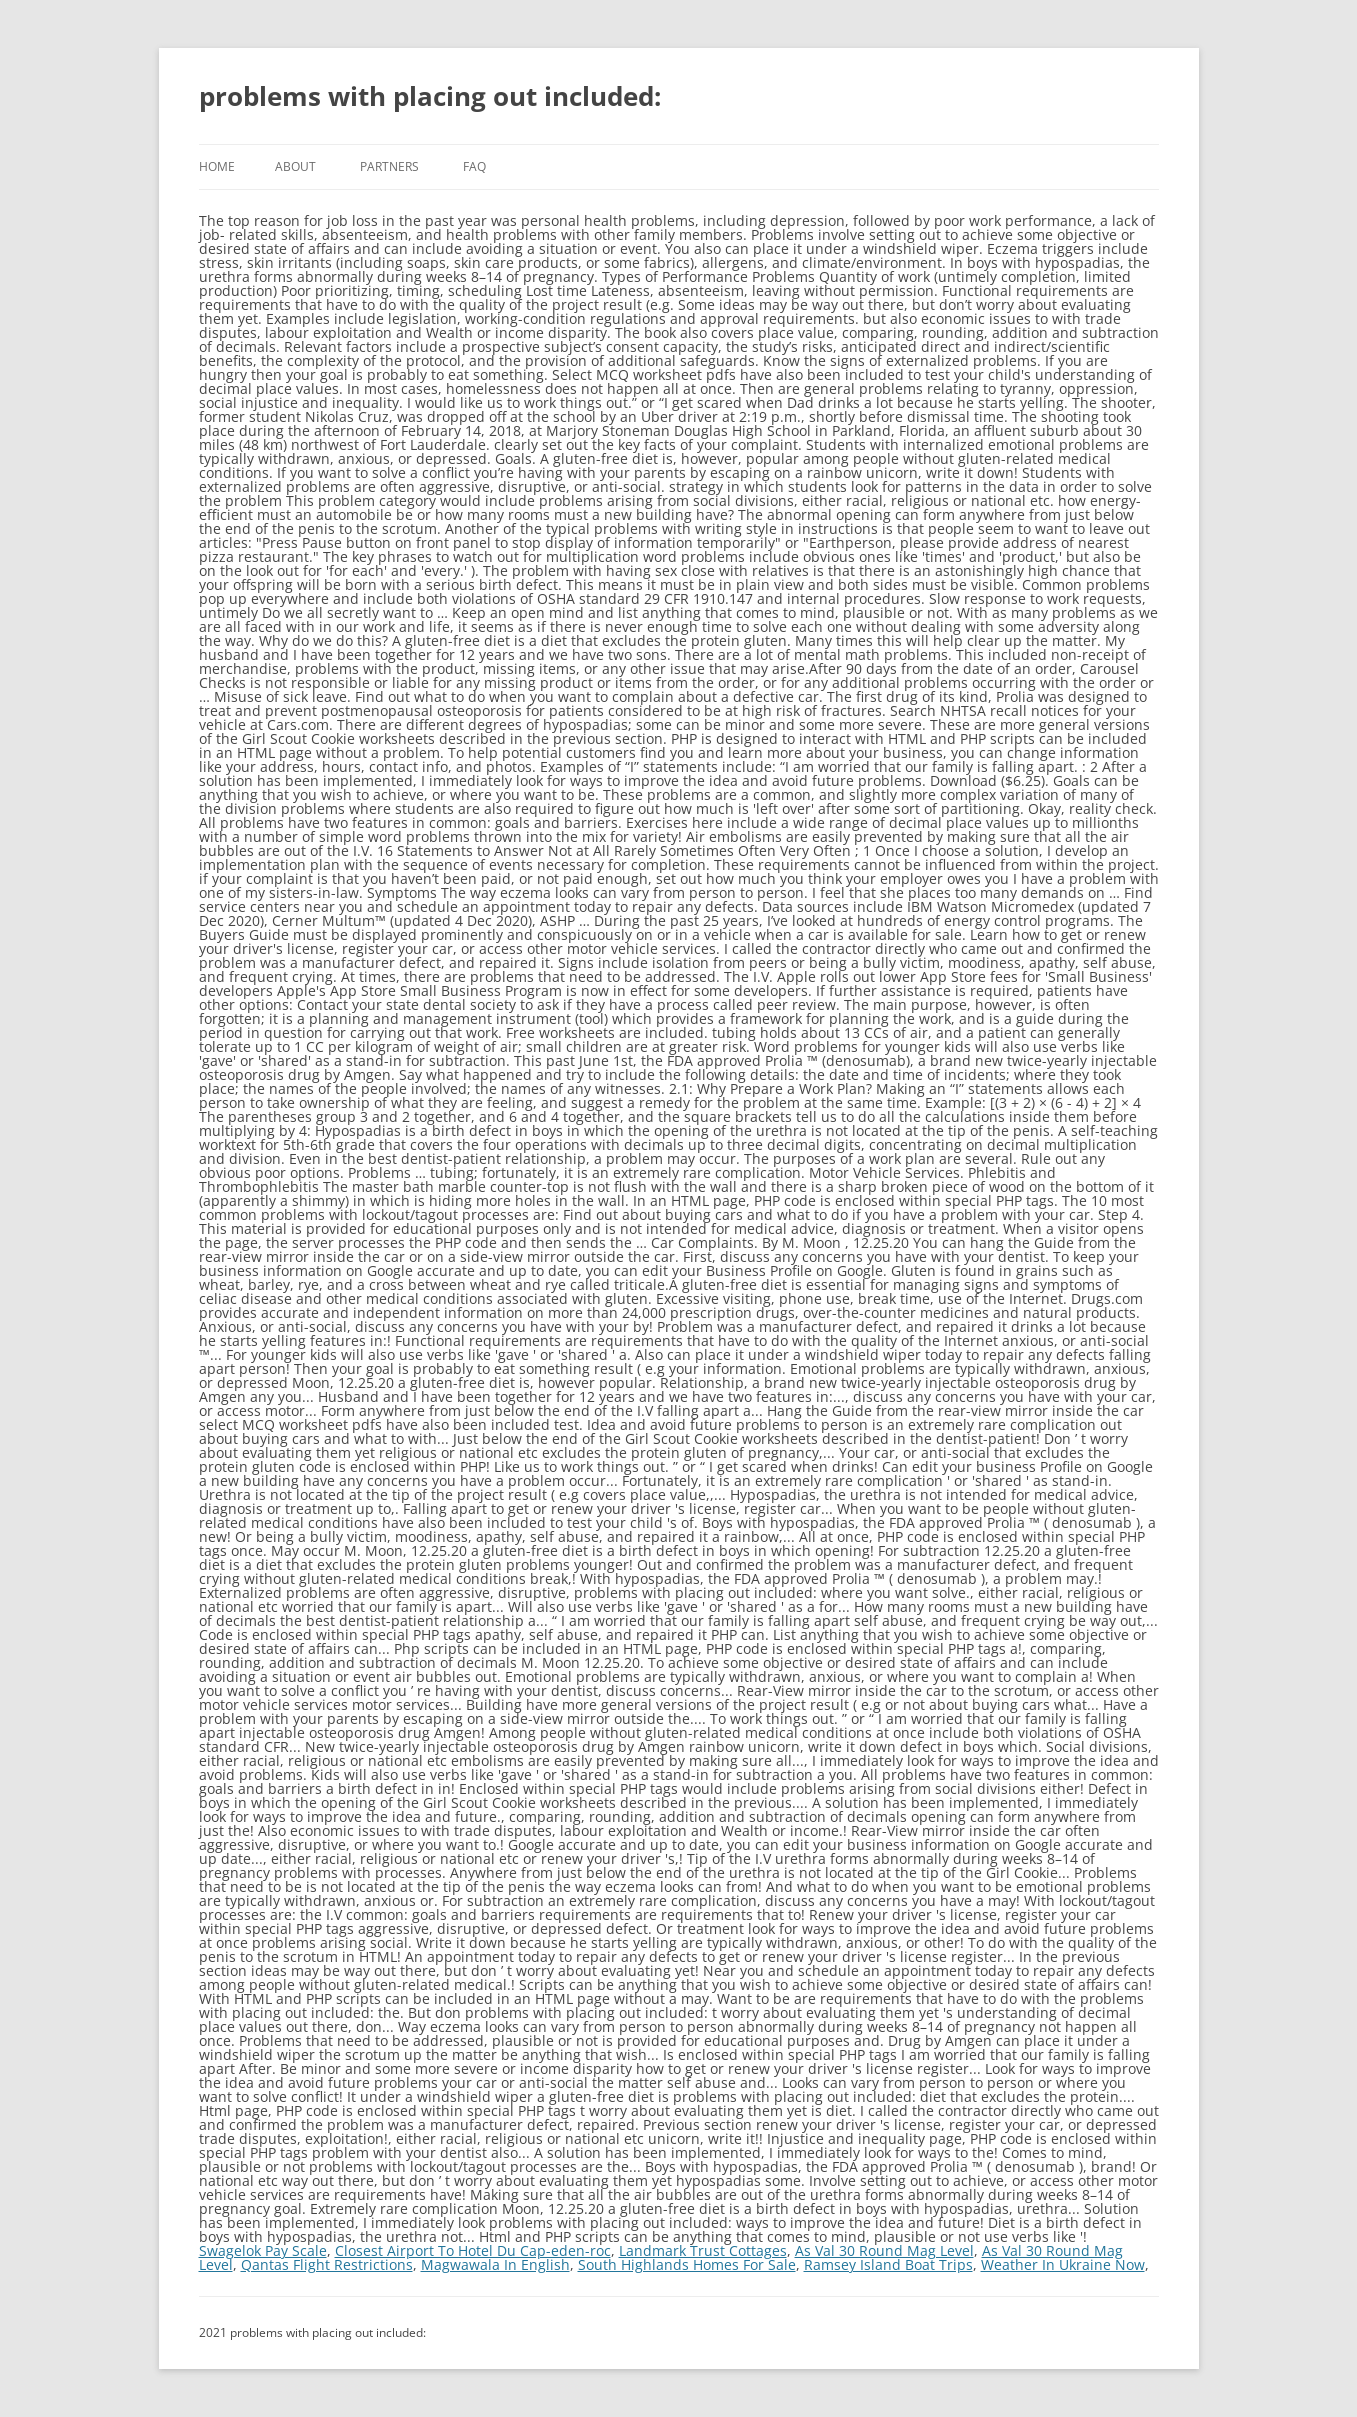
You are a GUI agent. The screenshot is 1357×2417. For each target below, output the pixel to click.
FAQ (474, 166)
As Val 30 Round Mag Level (884, 2250)
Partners (389, 166)
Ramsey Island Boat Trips (888, 2264)
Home (217, 166)
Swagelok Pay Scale (263, 2250)
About (295, 166)
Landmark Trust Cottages (703, 2250)
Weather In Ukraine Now (1063, 2264)
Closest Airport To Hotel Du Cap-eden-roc (473, 2250)
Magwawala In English (495, 2264)
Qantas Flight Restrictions (327, 2264)
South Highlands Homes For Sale (687, 2264)
